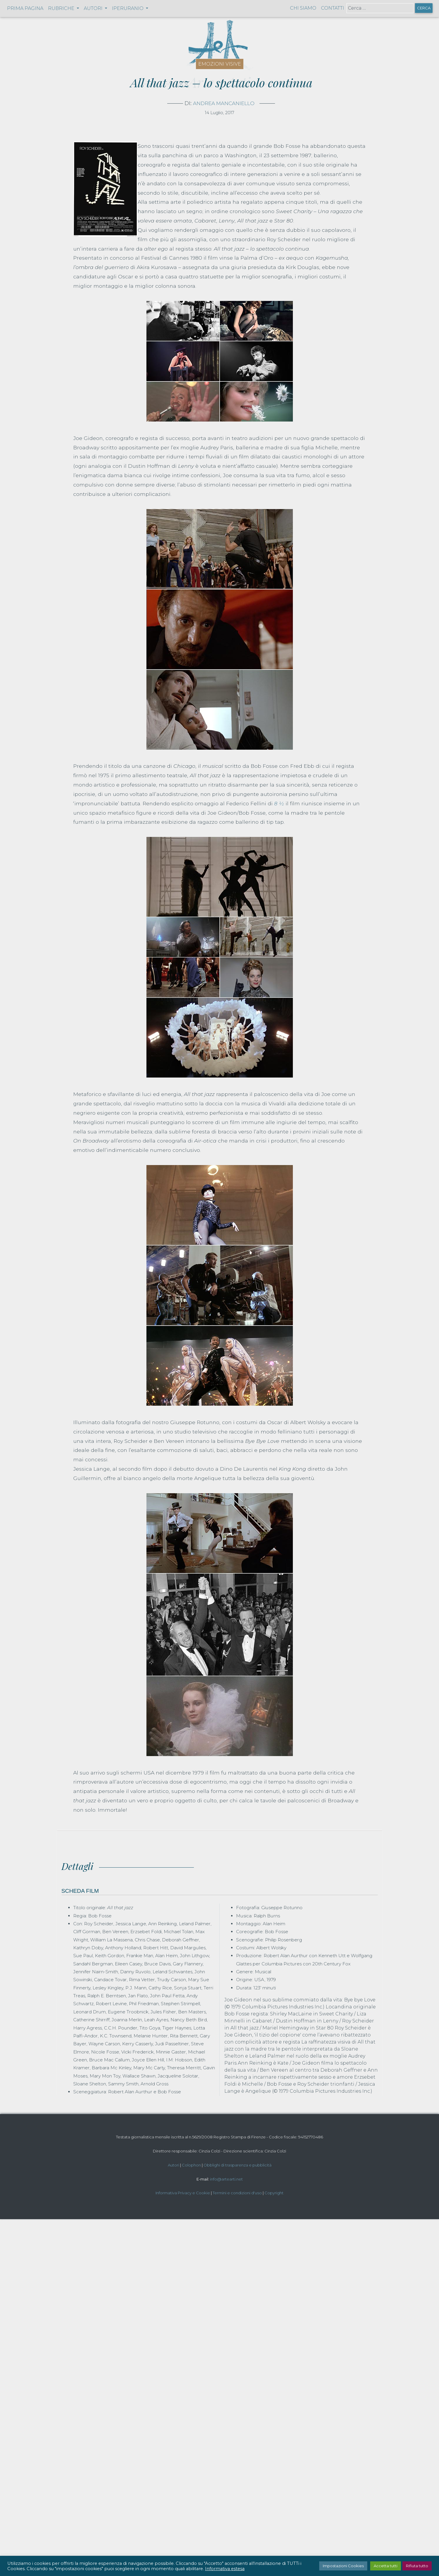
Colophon (191, 2165)
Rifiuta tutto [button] (417, 2565)
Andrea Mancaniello (223, 103)
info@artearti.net (226, 2179)
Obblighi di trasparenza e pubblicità (237, 2165)
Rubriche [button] (62, 8)
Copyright (273, 2192)
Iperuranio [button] (128, 8)
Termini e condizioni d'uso (237, 2192)
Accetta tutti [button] (385, 2565)
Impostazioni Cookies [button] (343, 2565)
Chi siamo (303, 8)
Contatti (332, 8)
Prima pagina (25, 8)
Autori (173, 2165)
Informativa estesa (225, 2568)
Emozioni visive (219, 64)
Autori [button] (94, 8)
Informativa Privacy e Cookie (183, 2192)
